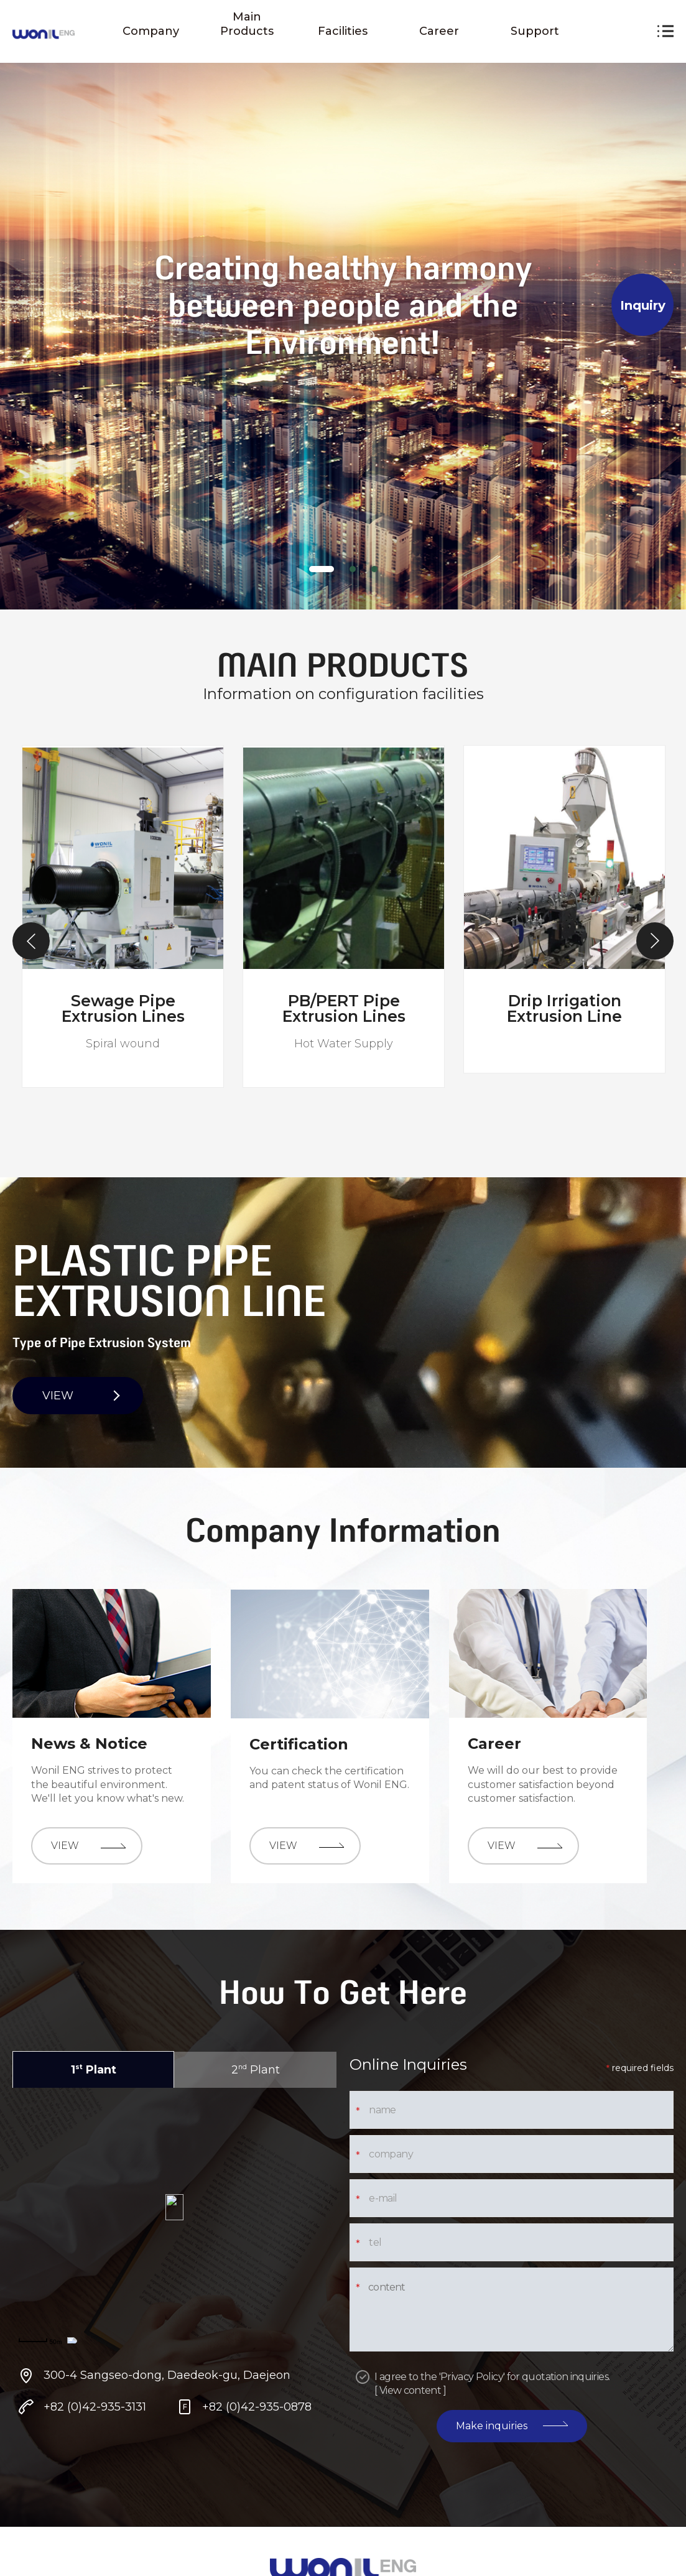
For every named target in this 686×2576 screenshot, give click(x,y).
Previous (31, 941)
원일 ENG (43, 34)
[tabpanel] (343, 304)
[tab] (321, 569)
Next (655, 941)
